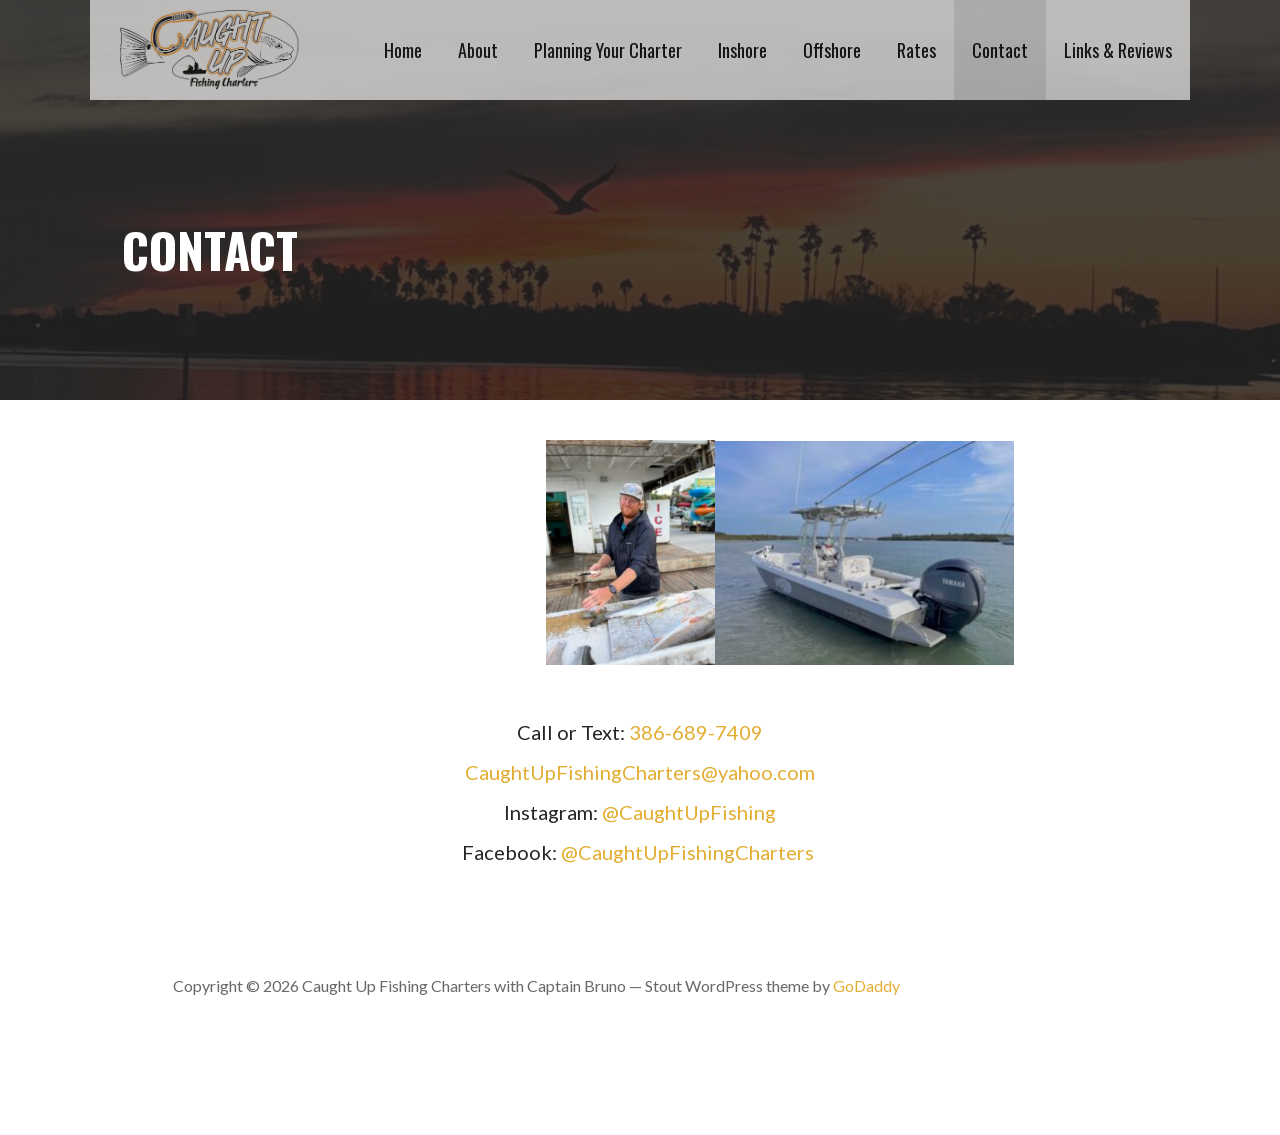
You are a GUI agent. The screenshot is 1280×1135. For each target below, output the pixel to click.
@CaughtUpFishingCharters (687, 852)
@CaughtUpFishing (689, 812)
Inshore (742, 50)
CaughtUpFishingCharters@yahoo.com (640, 772)
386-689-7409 (696, 732)
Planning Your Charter (608, 50)
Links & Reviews (1118, 50)
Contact (1000, 50)
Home (403, 50)
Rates (916, 50)
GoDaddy (866, 985)
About (478, 50)
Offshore (832, 50)
